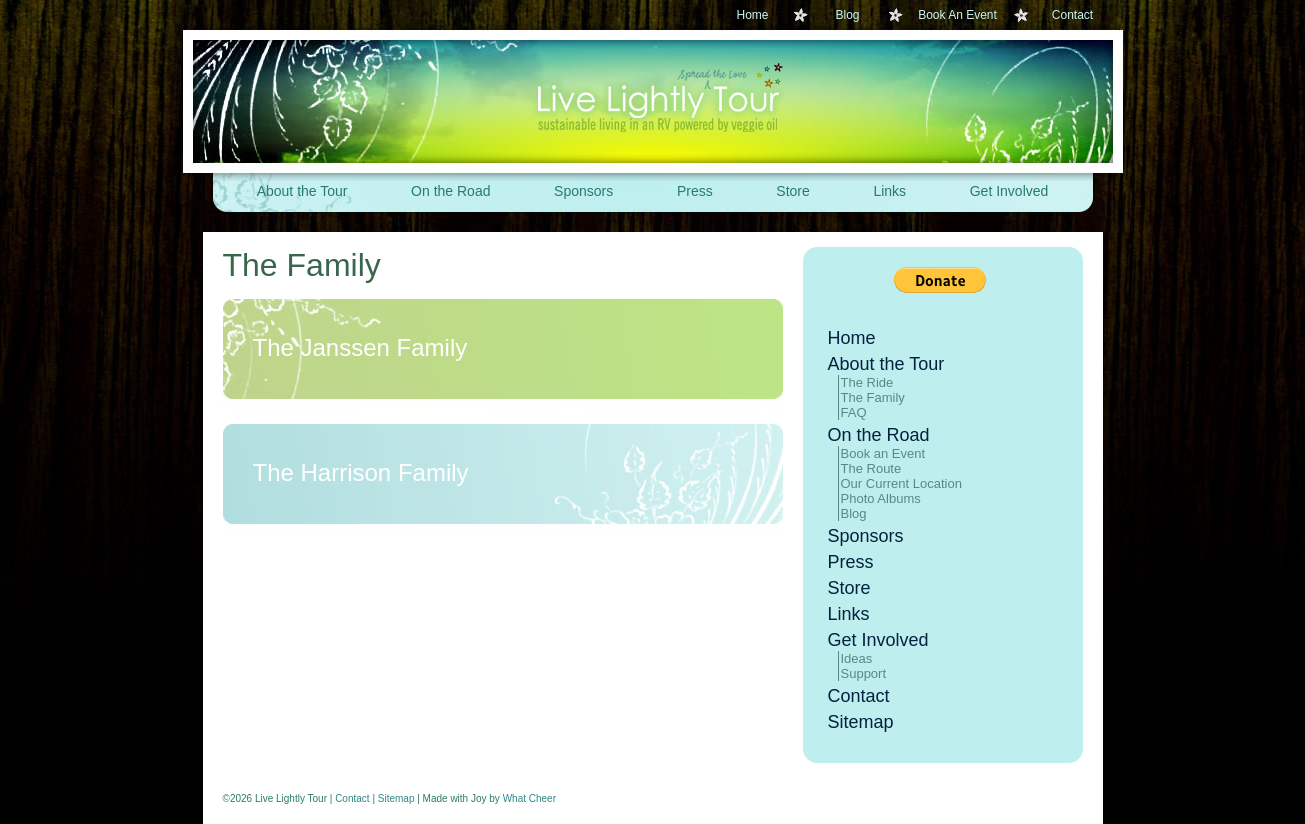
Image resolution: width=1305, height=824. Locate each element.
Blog (847, 15)
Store (792, 191)
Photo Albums (881, 498)
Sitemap (861, 722)
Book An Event (957, 15)
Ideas (857, 658)
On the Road (450, 191)
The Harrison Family (361, 472)
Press (695, 191)
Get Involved (1009, 191)
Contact (1072, 15)
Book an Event (883, 453)
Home (752, 15)
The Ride (867, 382)
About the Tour (302, 191)
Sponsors (583, 191)
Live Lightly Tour (653, 101)
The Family (302, 265)
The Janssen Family (360, 347)
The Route (871, 468)
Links (889, 191)
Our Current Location (901, 483)
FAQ (854, 412)
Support (864, 673)
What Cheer (529, 798)
